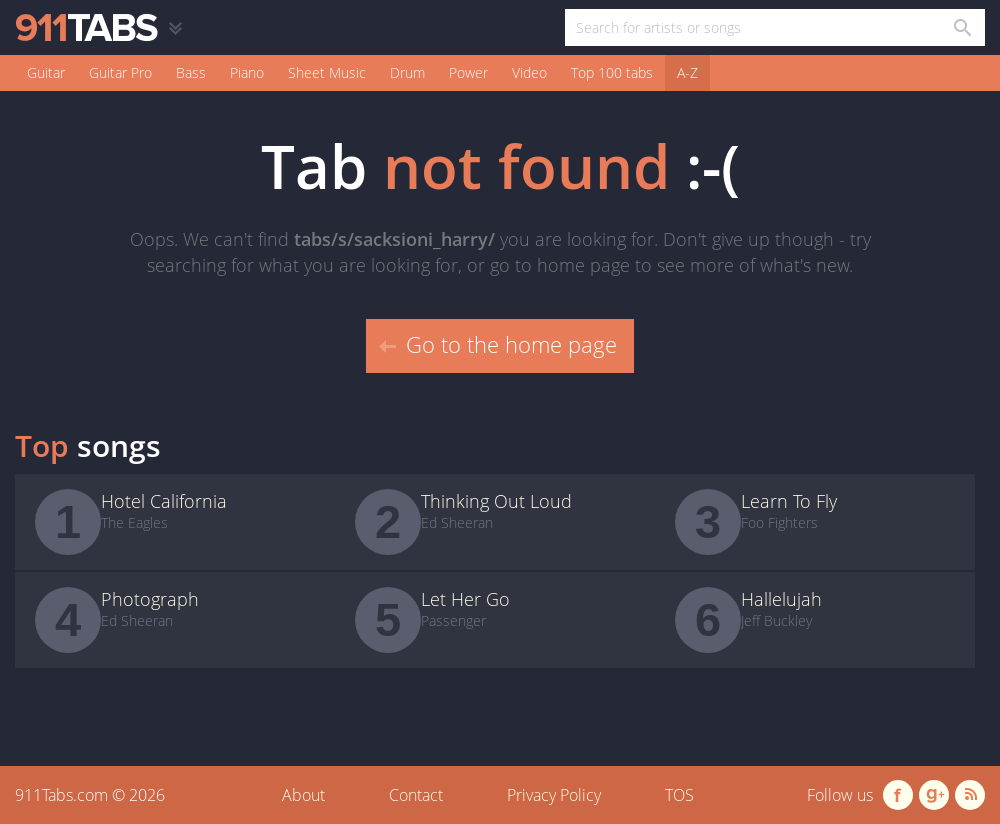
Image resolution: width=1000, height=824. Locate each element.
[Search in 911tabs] (961, 27)
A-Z (687, 72)
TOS (679, 795)
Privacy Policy (554, 795)
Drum (407, 72)
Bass (191, 72)
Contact (416, 795)
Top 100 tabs (612, 72)
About (303, 795)
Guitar (46, 72)
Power (468, 72)
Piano (247, 72)
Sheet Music (327, 72)
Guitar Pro (120, 72)
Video (529, 72)
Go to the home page (498, 344)
